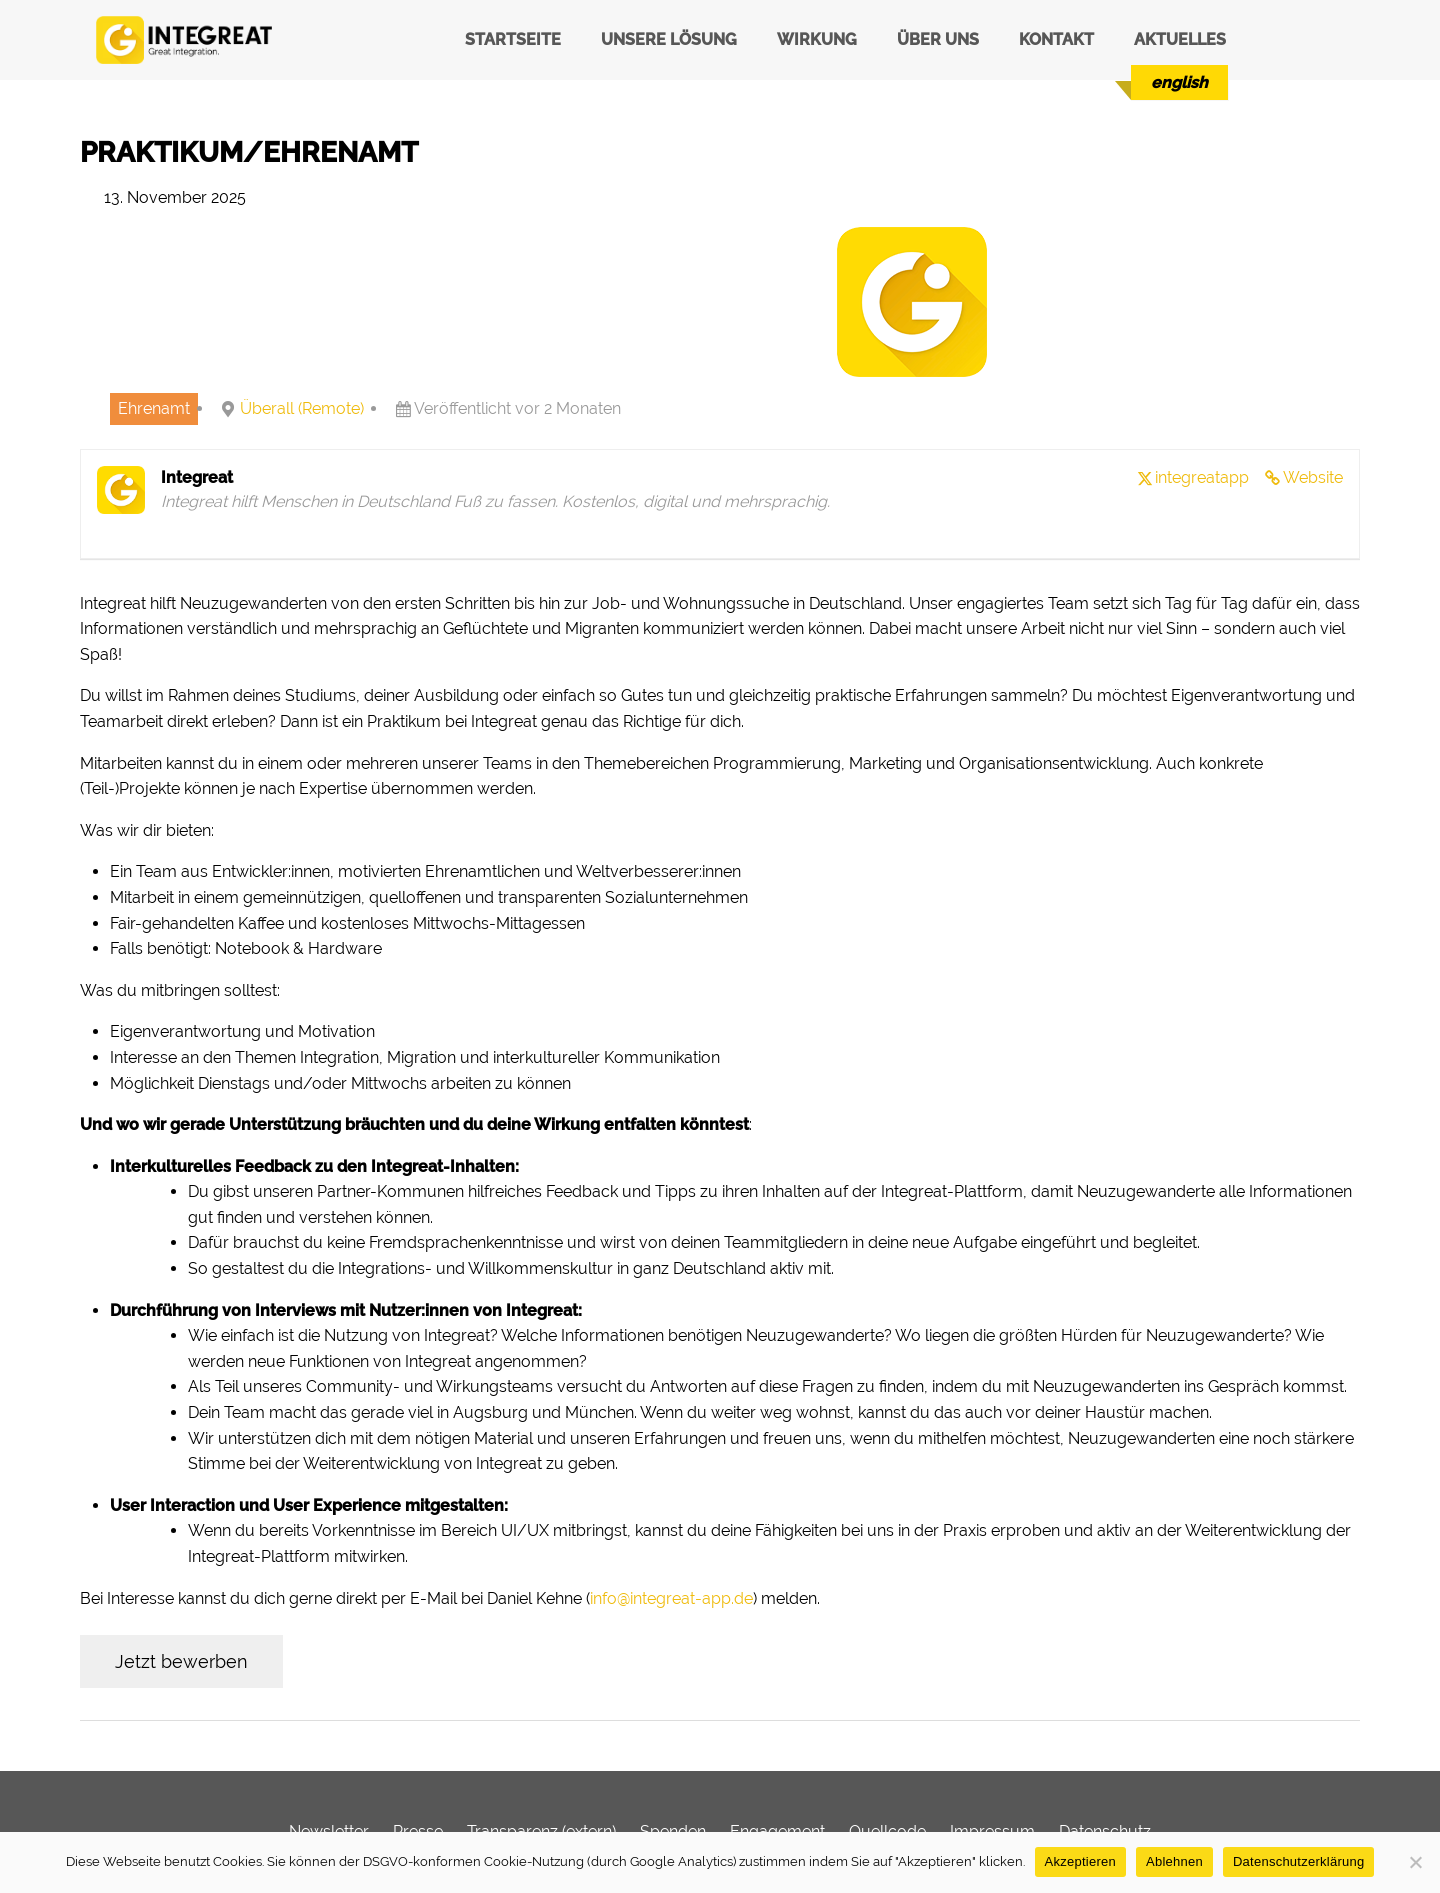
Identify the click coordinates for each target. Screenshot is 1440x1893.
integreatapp (1202, 477)
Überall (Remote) (302, 408)
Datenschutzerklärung (1298, 1861)
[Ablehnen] (1415, 1862)
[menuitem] (1179, 82)
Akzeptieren (1080, 1861)
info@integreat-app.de (671, 1598)
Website (1313, 477)
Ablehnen (1174, 1861)
